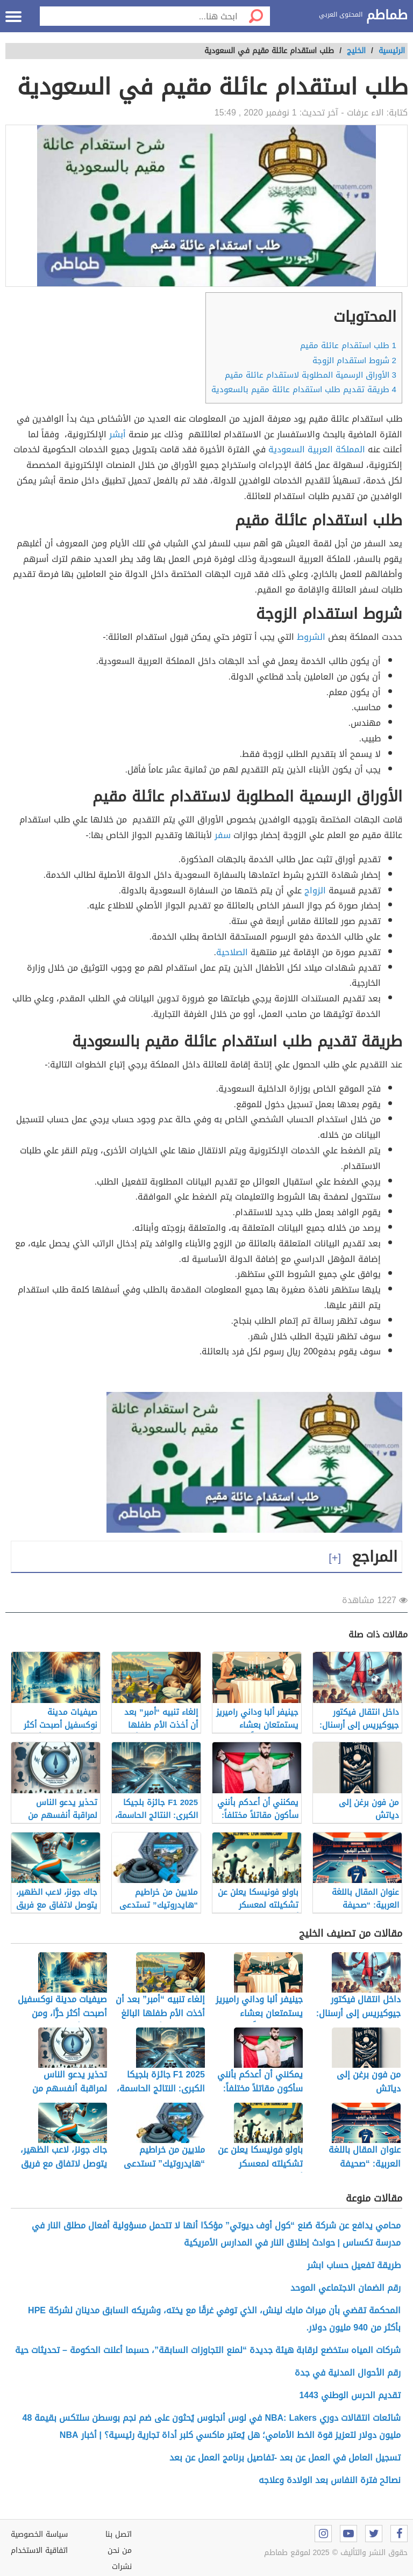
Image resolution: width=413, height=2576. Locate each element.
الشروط (311, 637)
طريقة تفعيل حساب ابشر (354, 2265)
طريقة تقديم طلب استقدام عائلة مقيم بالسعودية (303, 389)
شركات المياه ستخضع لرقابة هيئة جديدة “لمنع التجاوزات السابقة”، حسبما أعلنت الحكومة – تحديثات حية (208, 2350)
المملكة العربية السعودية (316, 449)
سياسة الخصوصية (39, 2534)
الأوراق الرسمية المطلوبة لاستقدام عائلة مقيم (310, 375)
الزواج (315, 890)
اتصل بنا (118, 2534)
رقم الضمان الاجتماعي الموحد (345, 2287)
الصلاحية (232, 952)
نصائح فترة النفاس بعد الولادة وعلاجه (330, 2480)
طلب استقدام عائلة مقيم (348, 345)
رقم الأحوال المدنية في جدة (348, 2372)
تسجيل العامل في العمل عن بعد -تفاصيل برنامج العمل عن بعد (285, 2457)
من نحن (120, 2550)
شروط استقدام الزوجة (354, 360)
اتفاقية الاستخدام (39, 2550)
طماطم (387, 15)
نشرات (122, 2566)
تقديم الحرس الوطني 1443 (350, 2395)
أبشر (117, 434)
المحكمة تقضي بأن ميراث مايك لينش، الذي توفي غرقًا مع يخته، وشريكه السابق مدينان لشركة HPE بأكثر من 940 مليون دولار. (214, 2319)
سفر (223, 835)
